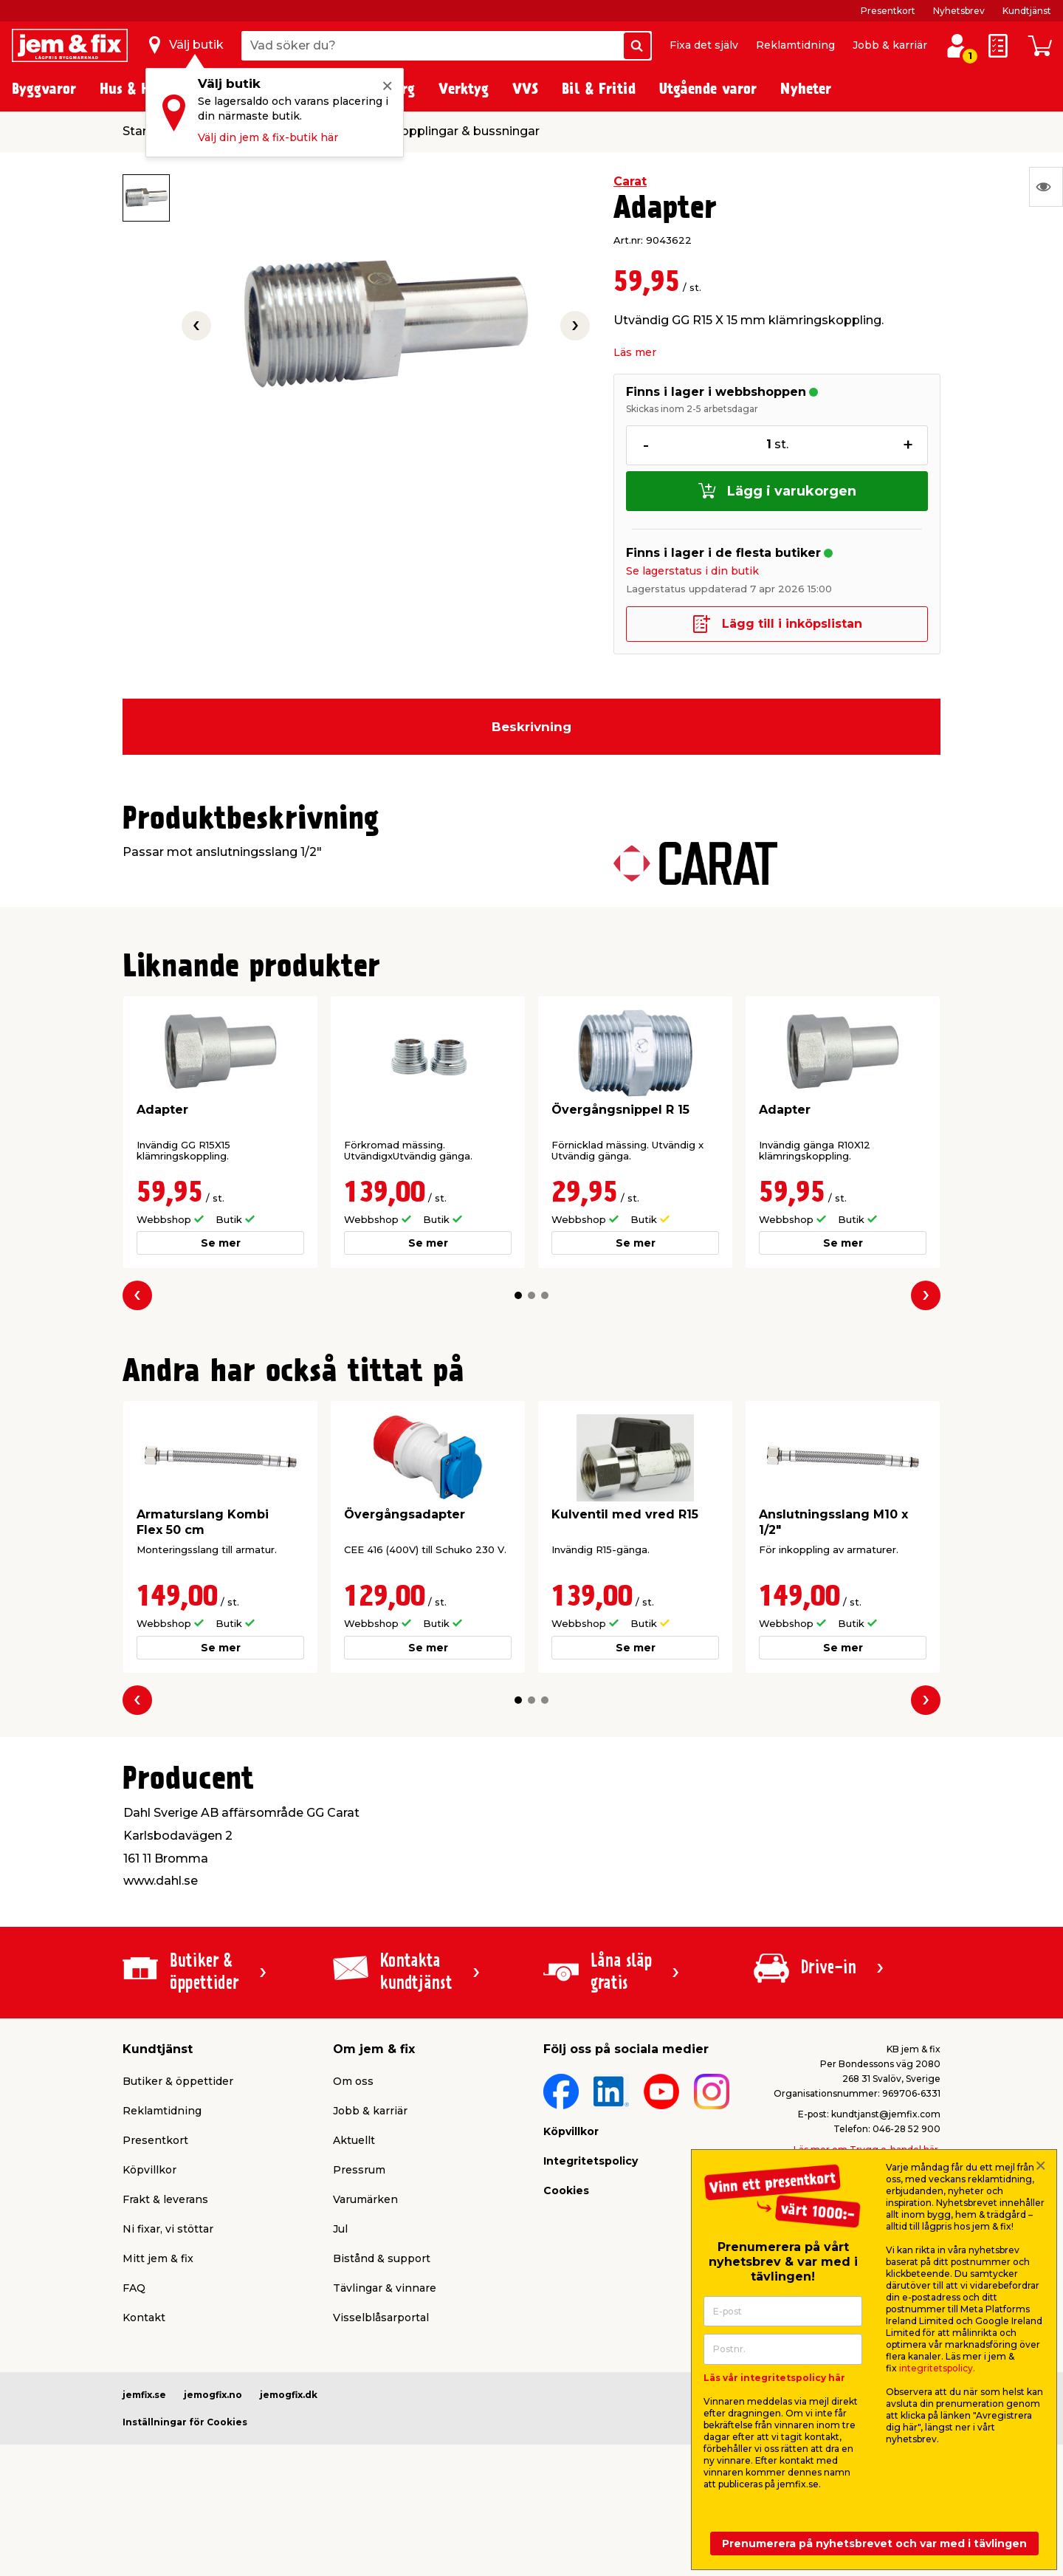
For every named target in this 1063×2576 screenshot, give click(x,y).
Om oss (353, 2081)
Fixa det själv (704, 45)
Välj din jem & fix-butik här (268, 137)
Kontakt (144, 2317)
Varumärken (365, 2199)
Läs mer (634, 352)
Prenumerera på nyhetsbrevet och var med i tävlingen (874, 2543)
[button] (518, 1295)
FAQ (134, 2288)
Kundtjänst (1026, 11)
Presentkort (888, 11)
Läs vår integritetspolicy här (774, 2377)
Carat (630, 181)
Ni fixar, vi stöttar (168, 2229)
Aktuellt (354, 2140)
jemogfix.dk (288, 2394)
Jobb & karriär (890, 45)
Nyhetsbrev (959, 11)
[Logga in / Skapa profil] (957, 46)
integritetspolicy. (937, 2368)
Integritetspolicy (590, 2161)
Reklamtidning (795, 45)
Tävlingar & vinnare (384, 2288)
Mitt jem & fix (158, 2258)
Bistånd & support (381, 2258)
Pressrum (359, 2169)
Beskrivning (531, 726)
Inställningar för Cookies (185, 2422)
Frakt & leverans (165, 2199)
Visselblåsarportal (381, 2317)
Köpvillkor (149, 2169)
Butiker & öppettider (178, 2081)
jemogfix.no (213, 2394)
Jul (340, 2229)
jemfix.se (144, 2394)
